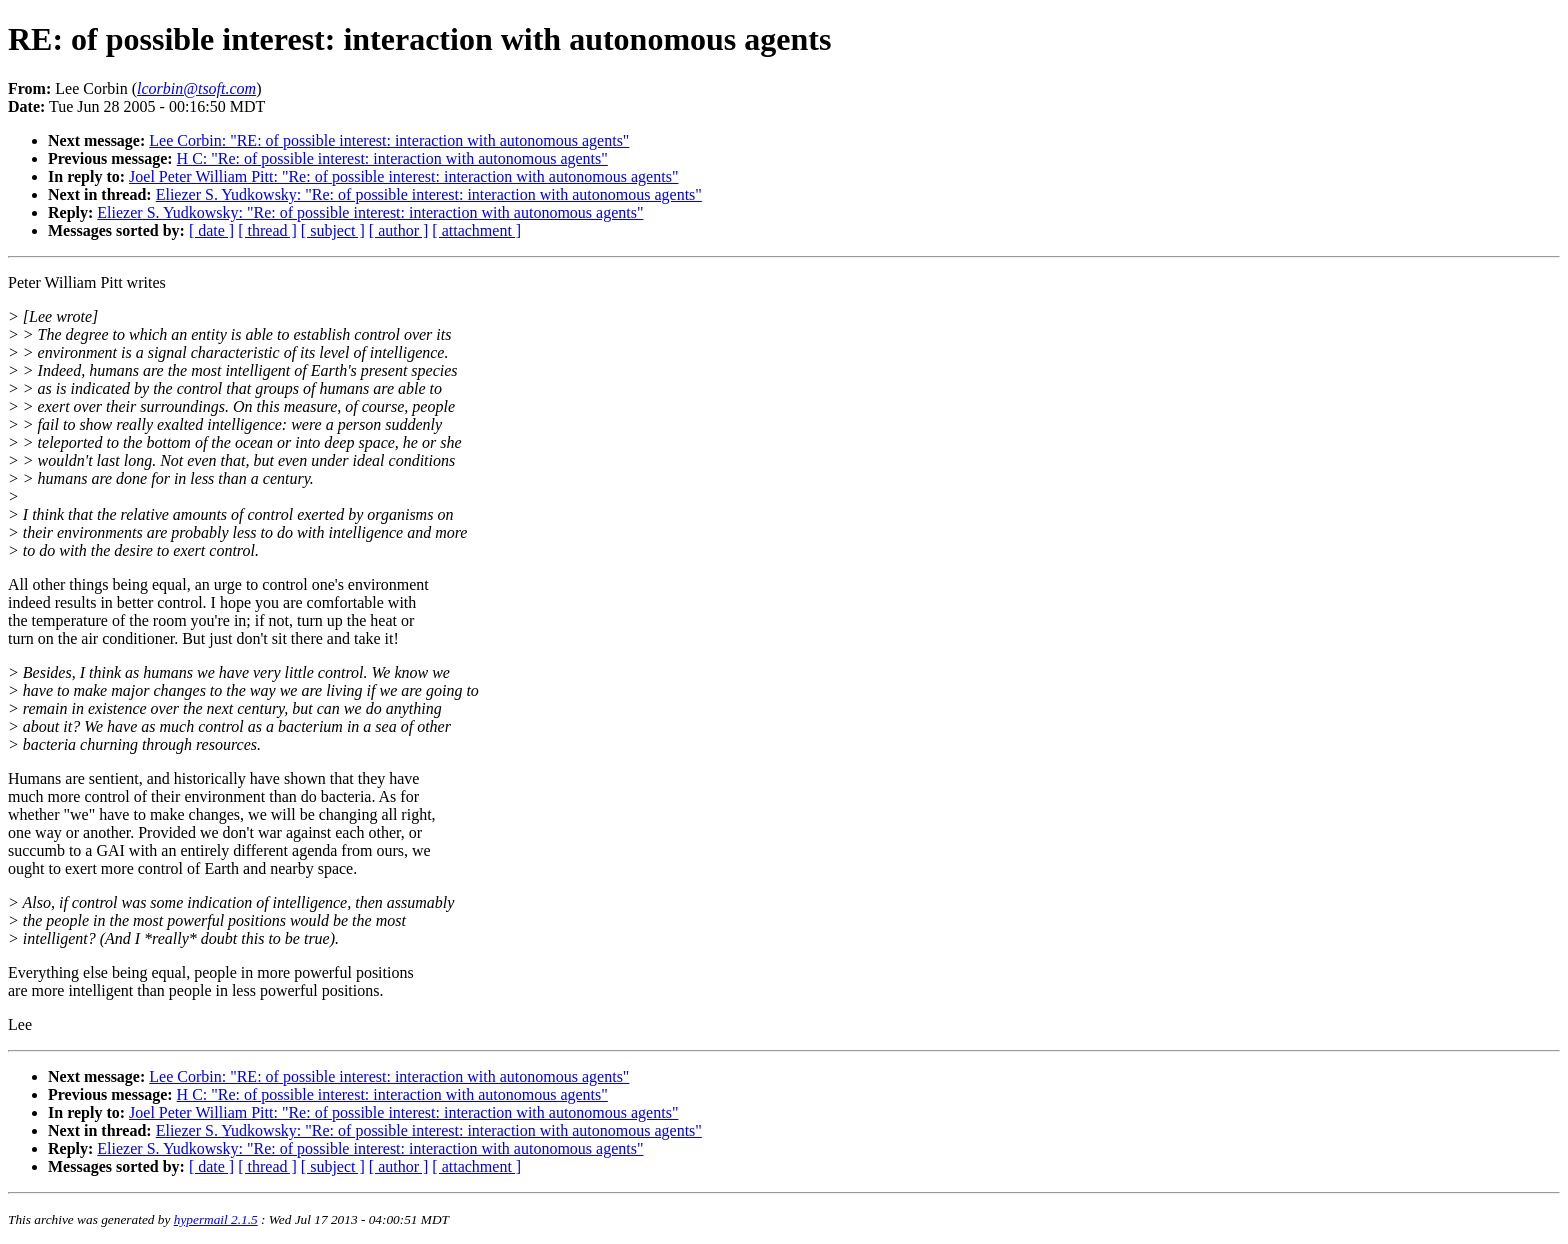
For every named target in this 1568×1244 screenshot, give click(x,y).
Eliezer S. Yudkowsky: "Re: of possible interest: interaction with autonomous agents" (429, 194)
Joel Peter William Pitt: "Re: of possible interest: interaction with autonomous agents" (403, 176)
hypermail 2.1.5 (216, 1219)
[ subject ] (333, 230)
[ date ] (211, 230)
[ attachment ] (476, 230)
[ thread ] (267, 230)
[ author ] (399, 230)
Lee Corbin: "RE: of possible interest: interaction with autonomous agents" (389, 140)
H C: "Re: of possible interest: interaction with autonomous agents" (392, 158)
